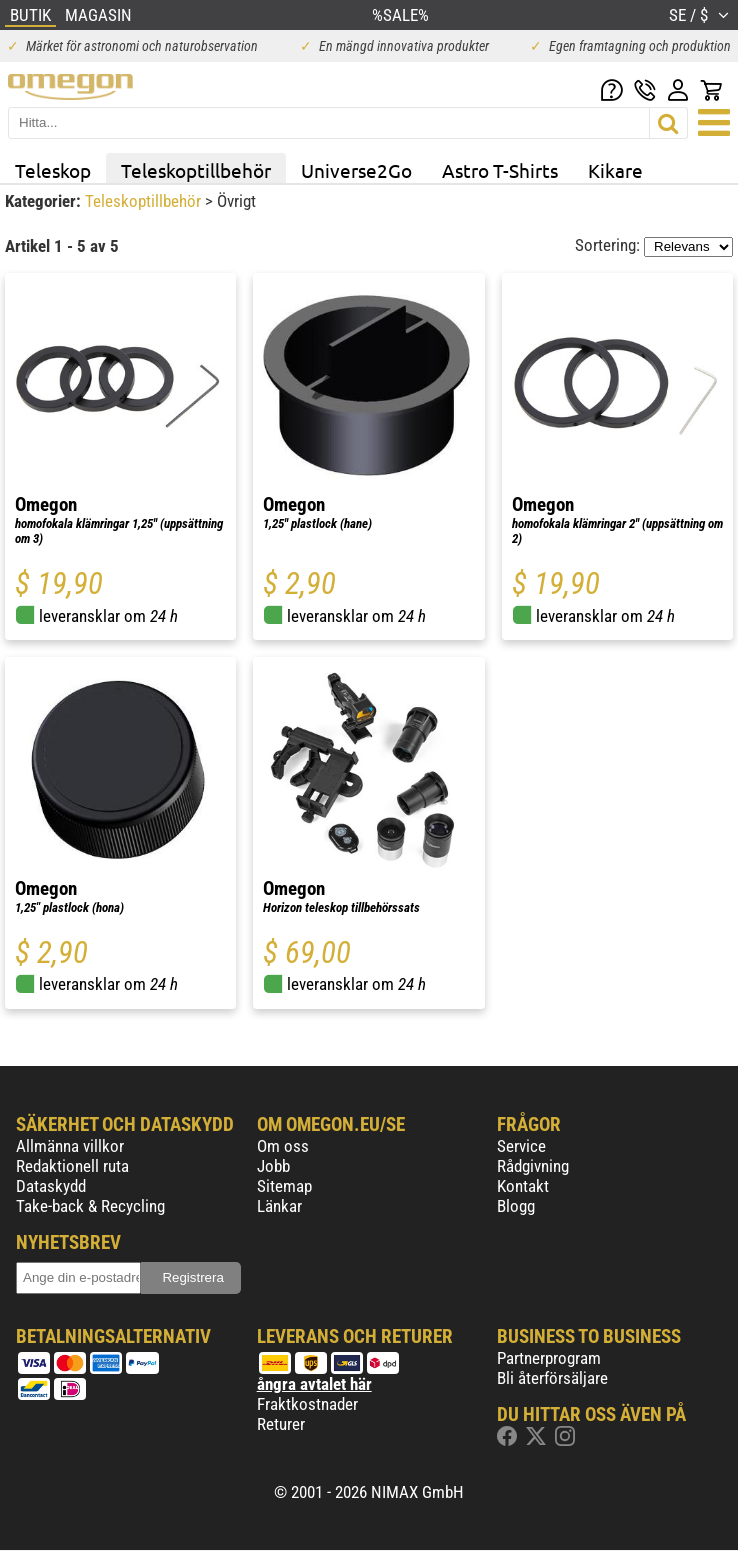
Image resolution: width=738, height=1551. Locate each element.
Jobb (273, 1166)
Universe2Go (356, 170)
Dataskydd (51, 1186)
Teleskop (53, 170)
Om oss (283, 1146)
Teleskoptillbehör (196, 170)
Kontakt (523, 1186)
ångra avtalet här (314, 1384)
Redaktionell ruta (72, 1166)
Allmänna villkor (70, 1146)
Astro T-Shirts (500, 170)
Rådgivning (533, 1166)
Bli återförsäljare (552, 1378)
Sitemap (284, 1186)
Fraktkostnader (307, 1404)
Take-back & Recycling (90, 1206)
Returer (281, 1424)
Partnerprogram (549, 1358)
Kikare (615, 170)
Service (521, 1146)
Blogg (516, 1206)
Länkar (279, 1206)
